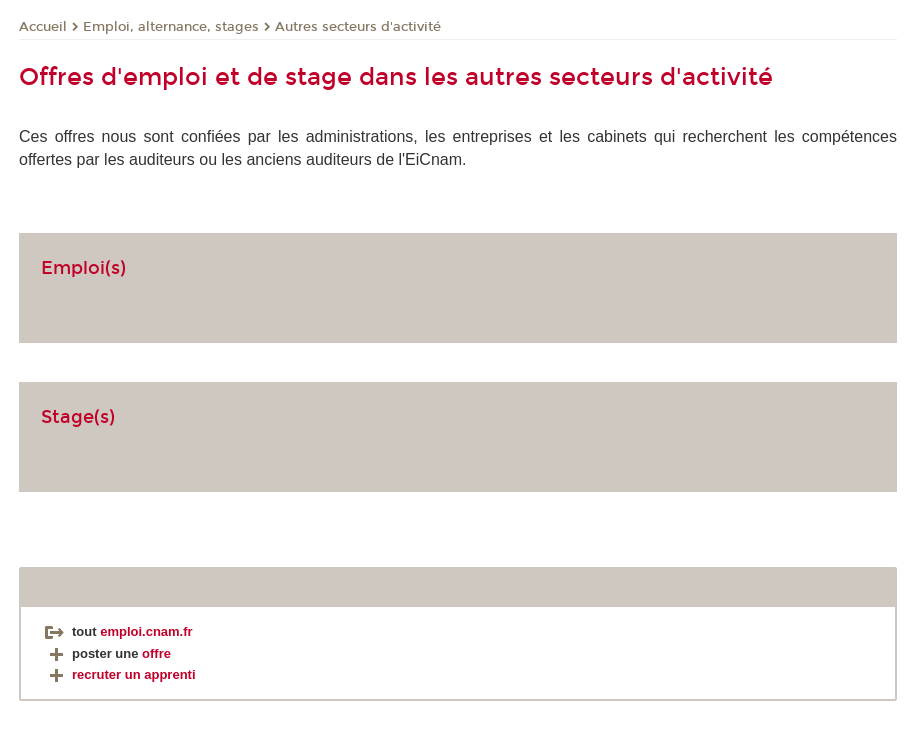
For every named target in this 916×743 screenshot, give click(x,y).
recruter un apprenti (120, 674)
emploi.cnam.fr (146, 631)
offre (156, 653)
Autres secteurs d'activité (358, 27)
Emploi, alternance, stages (171, 27)
